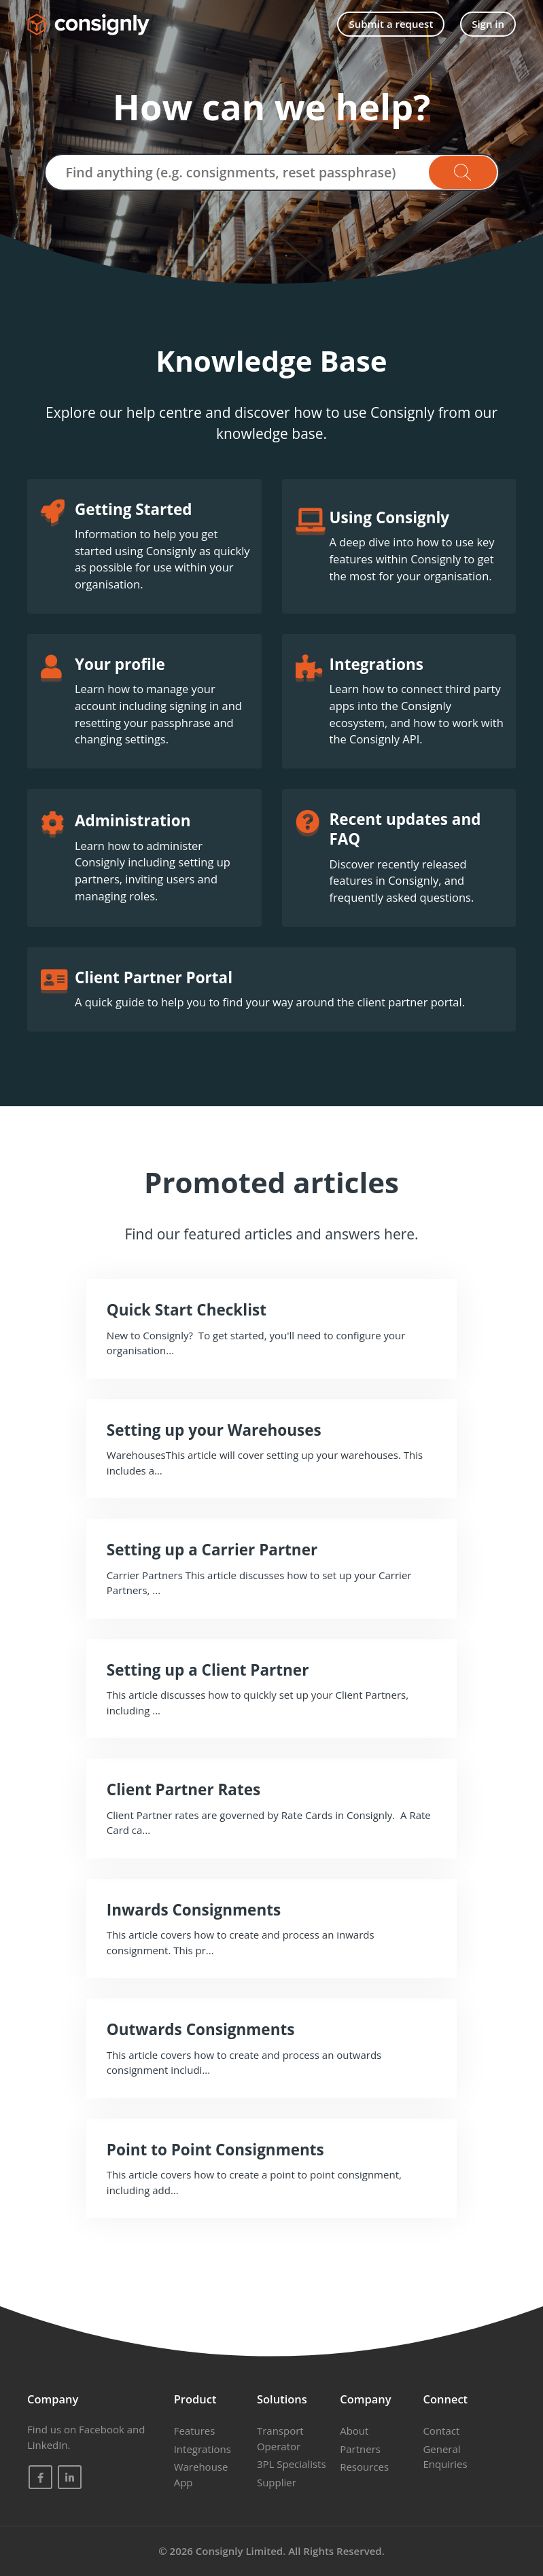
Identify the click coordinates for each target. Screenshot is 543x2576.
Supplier (276, 2482)
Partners (360, 2449)
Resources (364, 2466)
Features (194, 2430)
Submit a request (391, 24)
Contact (441, 2430)
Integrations (202, 2449)
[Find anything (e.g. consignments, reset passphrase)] (272, 172)
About (354, 2430)
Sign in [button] (488, 24)
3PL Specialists (291, 2464)
